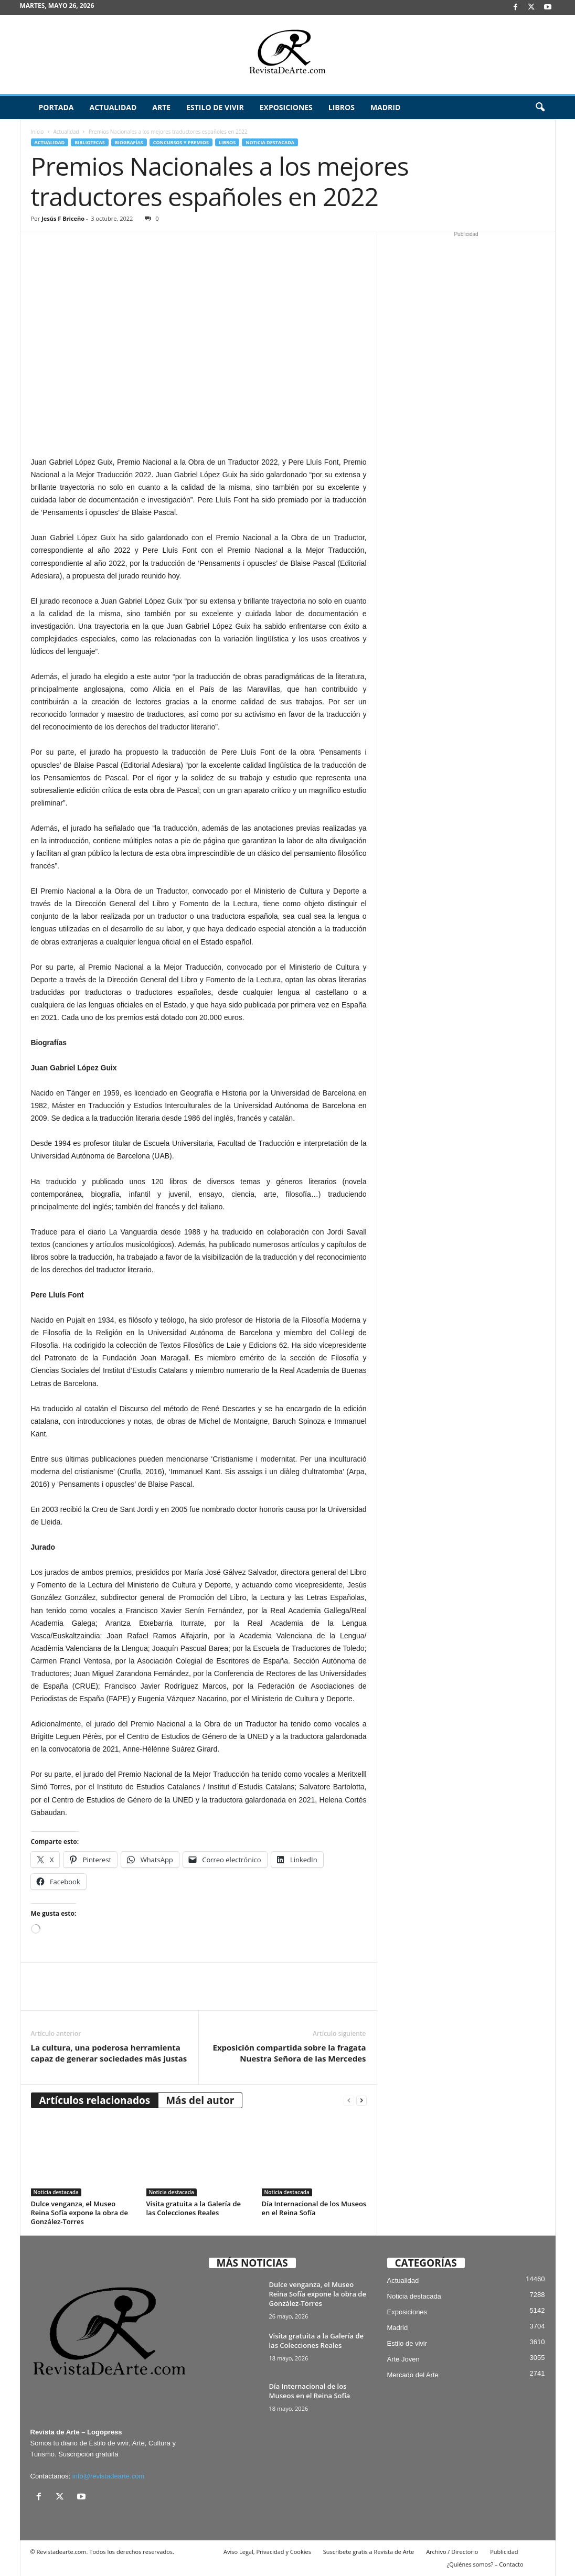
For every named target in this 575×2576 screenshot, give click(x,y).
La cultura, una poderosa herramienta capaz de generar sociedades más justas (109, 2053)
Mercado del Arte (413, 2375)
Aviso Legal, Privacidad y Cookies (267, 2552)
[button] (539, 107)
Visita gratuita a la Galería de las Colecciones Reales (193, 2208)
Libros (341, 107)
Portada (56, 107)
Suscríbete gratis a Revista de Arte (368, 2552)
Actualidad (112, 107)
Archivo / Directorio (452, 2552)
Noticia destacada (270, 142)
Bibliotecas (89, 142)
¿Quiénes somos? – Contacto (484, 2564)
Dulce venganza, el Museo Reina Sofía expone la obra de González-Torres (79, 2212)
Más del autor (200, 2100)
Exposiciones (286, 107)
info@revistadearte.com (108, 2476)
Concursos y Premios (181, 142)
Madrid (385, 107)
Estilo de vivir (215, 107)
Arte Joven (403, 2359)
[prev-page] (349, 2100)
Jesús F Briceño (62, 218)
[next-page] (361, 2100)
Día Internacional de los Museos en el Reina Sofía (314, 2208)
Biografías (129, 142)
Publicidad (504, 2552)
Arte (161, 107)
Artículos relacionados (95, 2100)
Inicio (37, 131)
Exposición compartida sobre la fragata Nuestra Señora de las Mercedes (289, 2053)
